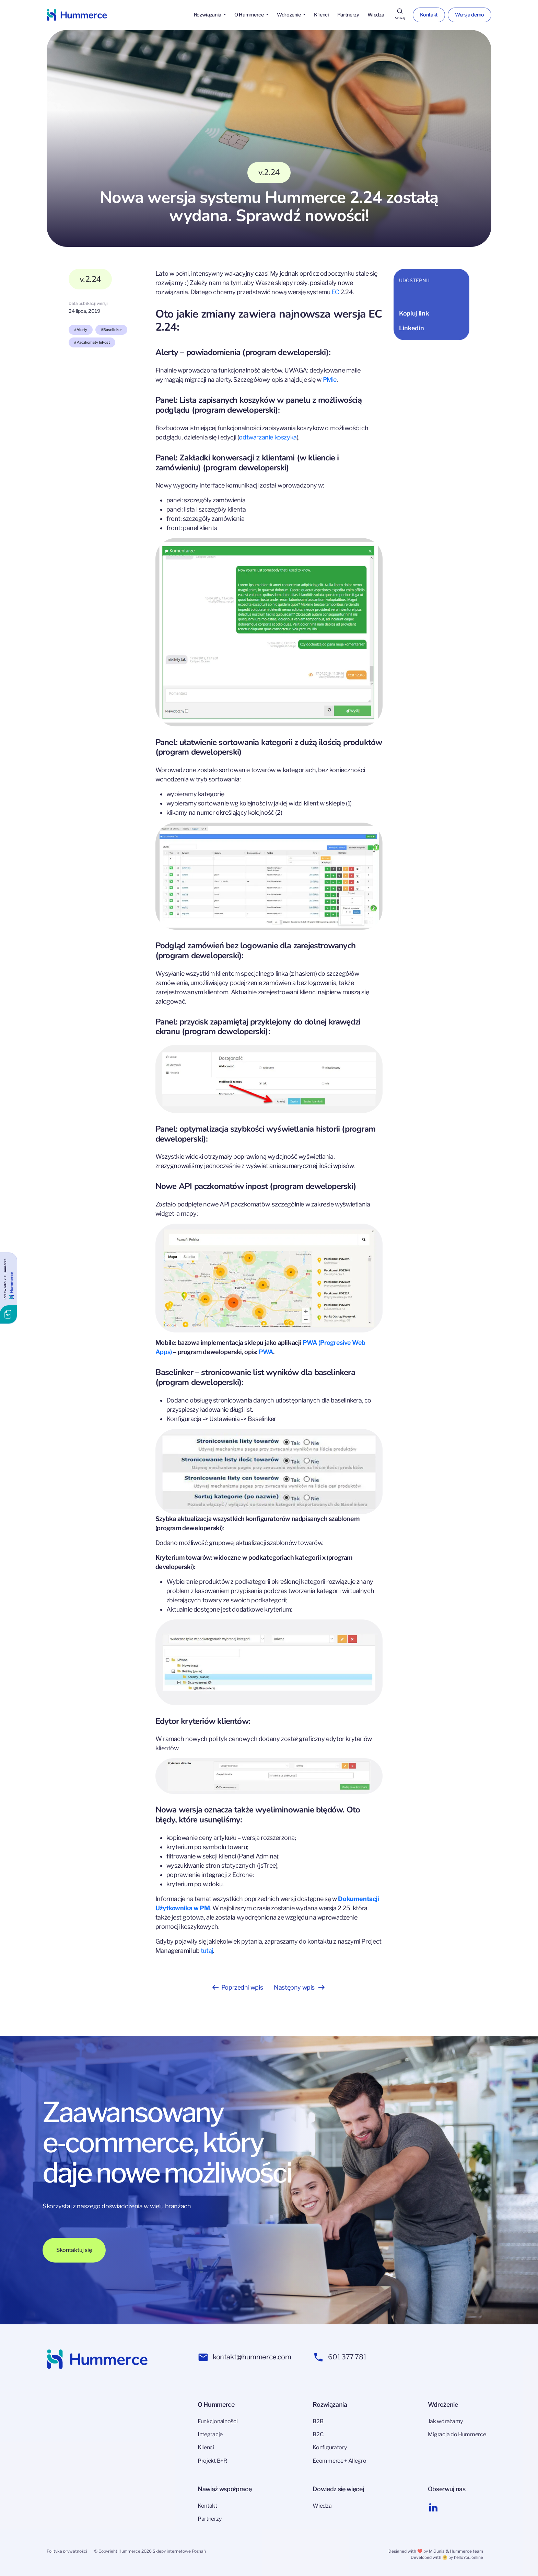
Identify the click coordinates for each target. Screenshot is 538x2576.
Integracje (210, 2434)
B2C (318, 2434)
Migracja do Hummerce (457, 2434)
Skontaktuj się (74, 2250)
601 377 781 (339, 2357)
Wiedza (375, 15)
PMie (330, 379)
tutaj (207, 1950)
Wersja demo (469, 15)
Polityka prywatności (67, 2551)
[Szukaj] (399, 15)
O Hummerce (249, 15)
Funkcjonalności (217, 2421)
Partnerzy (348, 15)
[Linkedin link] (433, 2507)
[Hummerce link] (77, 15)
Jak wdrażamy (445, 2421)
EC (335, 292)
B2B (318, 2421)
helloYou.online (468, 2557)
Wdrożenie (289, 15)
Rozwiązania (208, 15)
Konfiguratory (330, 2447)
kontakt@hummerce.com (244, 2357)
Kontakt (429, 15)
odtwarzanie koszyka (267, 437)
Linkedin (411, 328)
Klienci (321, 15)
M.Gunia (437, 2551)
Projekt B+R (212, 2461)
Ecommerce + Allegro (339, 2461)
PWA (266, 1351)
